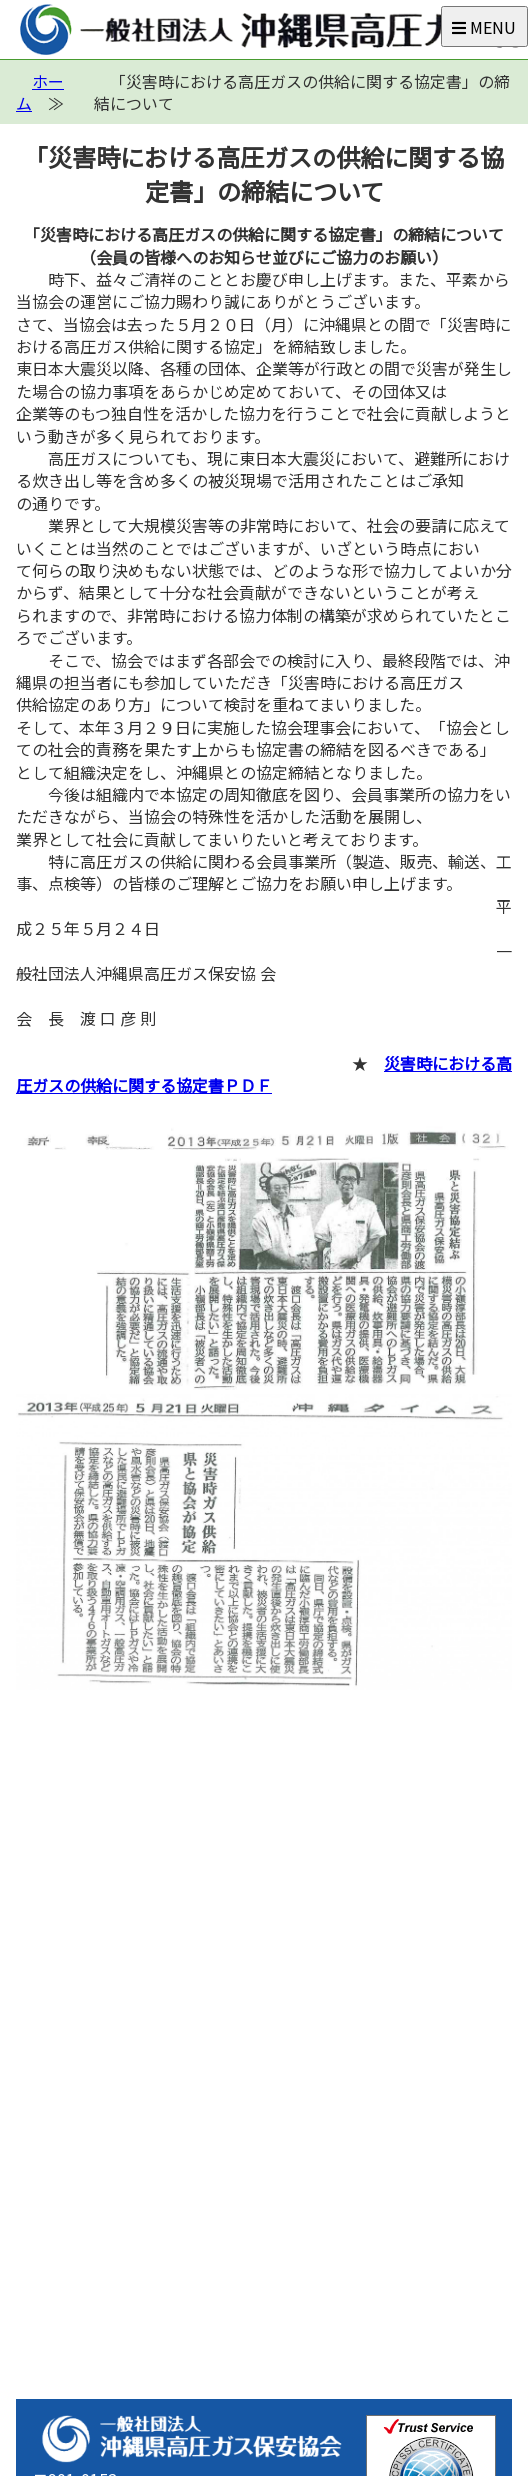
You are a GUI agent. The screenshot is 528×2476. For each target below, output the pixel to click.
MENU (484, 27)
